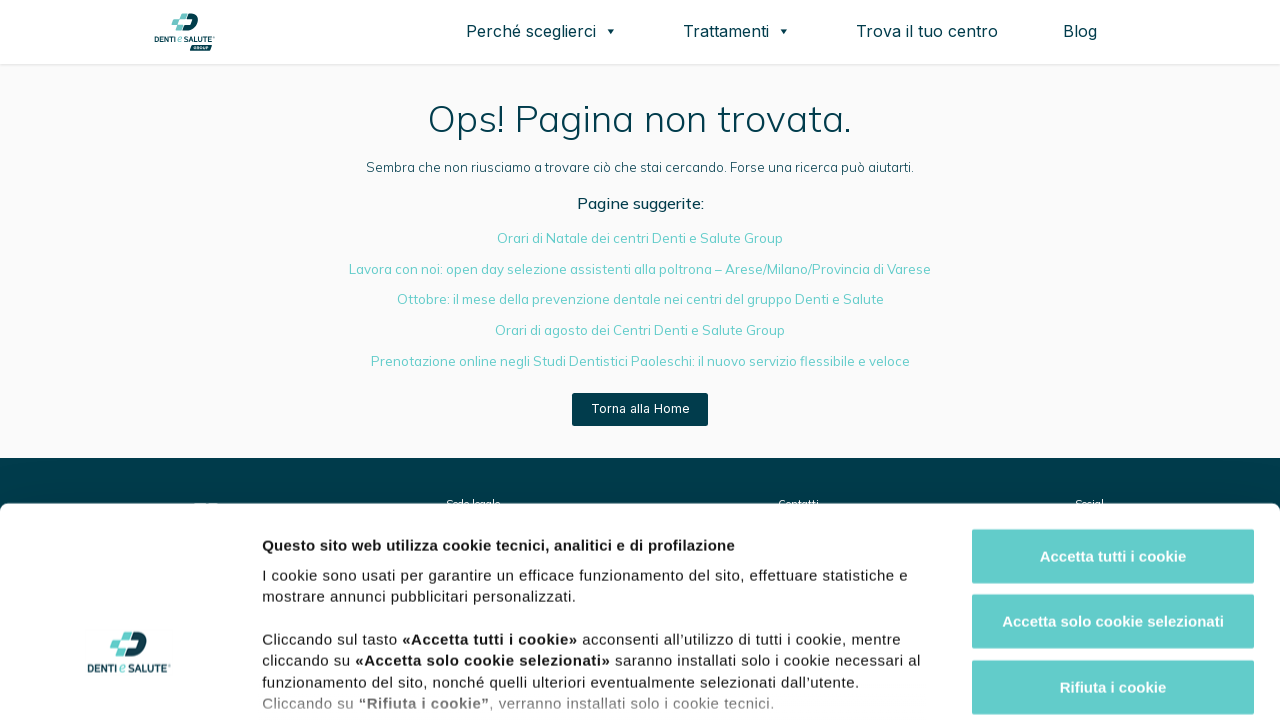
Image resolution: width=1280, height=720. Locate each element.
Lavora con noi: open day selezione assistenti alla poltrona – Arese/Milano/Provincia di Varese (640, 269)
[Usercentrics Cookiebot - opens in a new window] (129, 681)
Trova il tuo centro (927, 31)
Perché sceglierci (542, 31)
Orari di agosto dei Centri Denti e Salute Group (640, 330)
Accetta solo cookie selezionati (1113, 479)
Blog (1080, 31)
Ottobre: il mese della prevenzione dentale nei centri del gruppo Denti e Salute (640, 299)
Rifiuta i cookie (1113, 545)
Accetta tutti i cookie (1113, 414)
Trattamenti (737, 31)
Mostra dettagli (1052, 680)
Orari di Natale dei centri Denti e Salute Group (640, 238)
